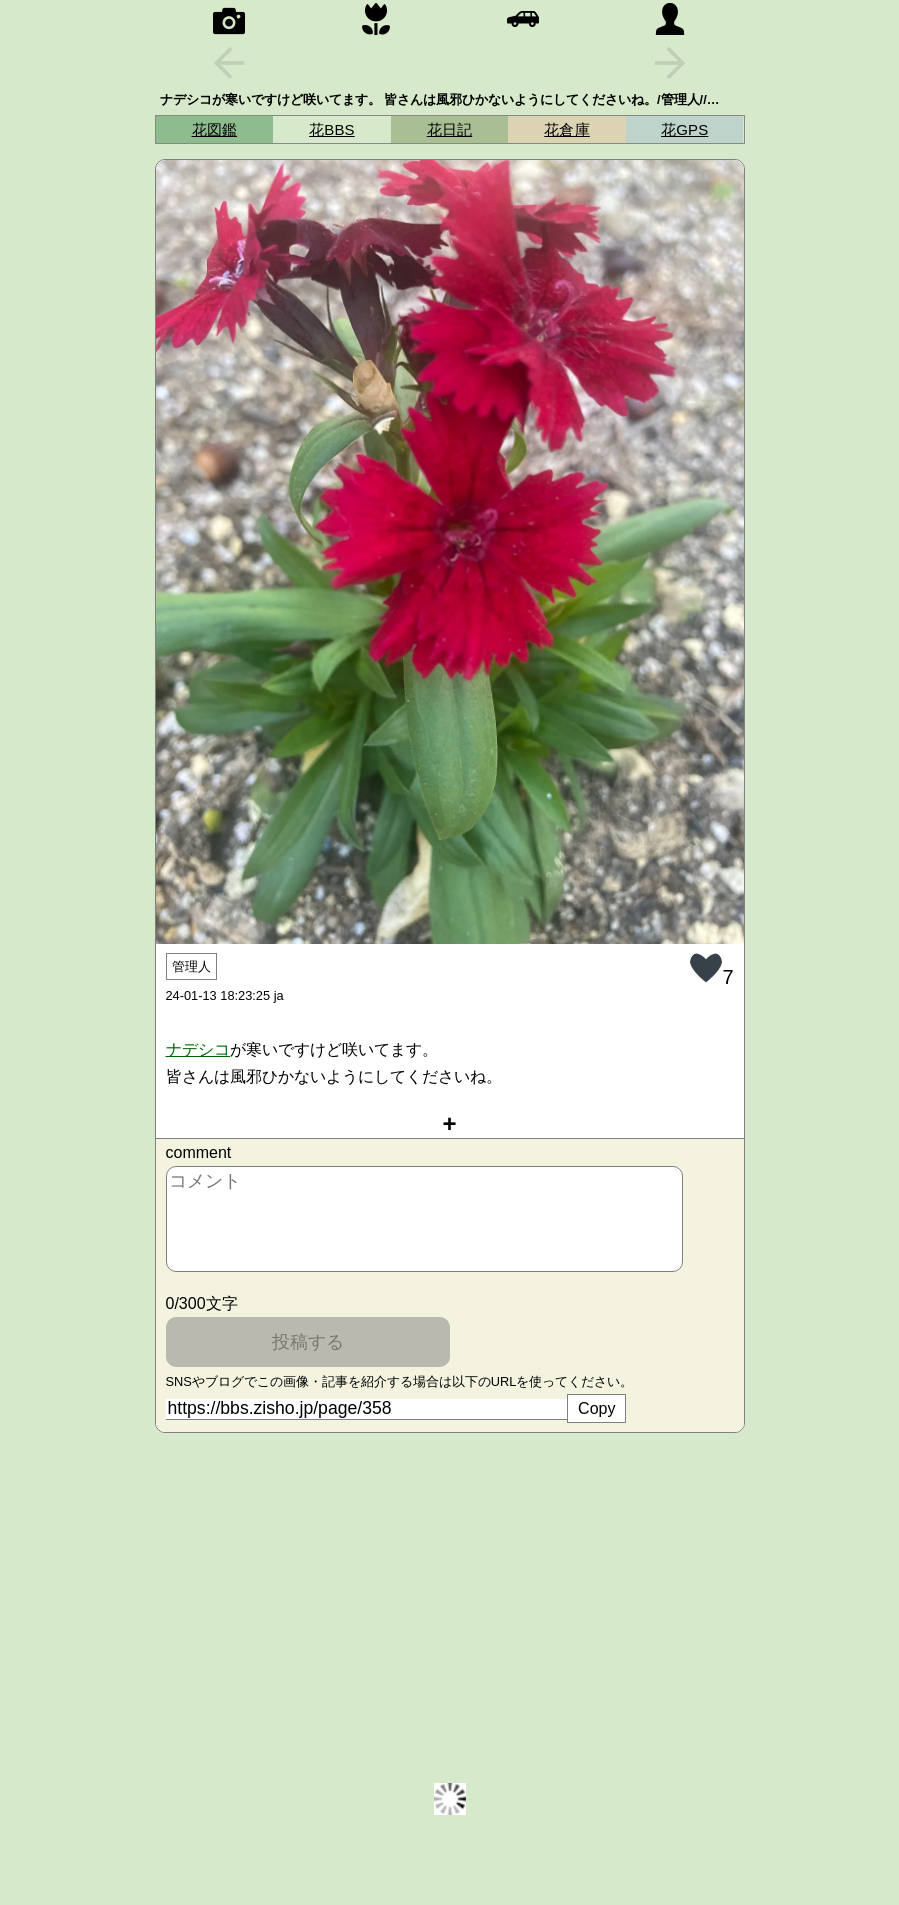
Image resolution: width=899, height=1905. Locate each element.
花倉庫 (566, 129)
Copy (596, 1408)
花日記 (449, 129)
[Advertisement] (450, 1588)
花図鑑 (214, 129)
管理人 (191, 966)
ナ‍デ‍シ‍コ (198, 1049)
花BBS (332, 129)
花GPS (684, 129)
